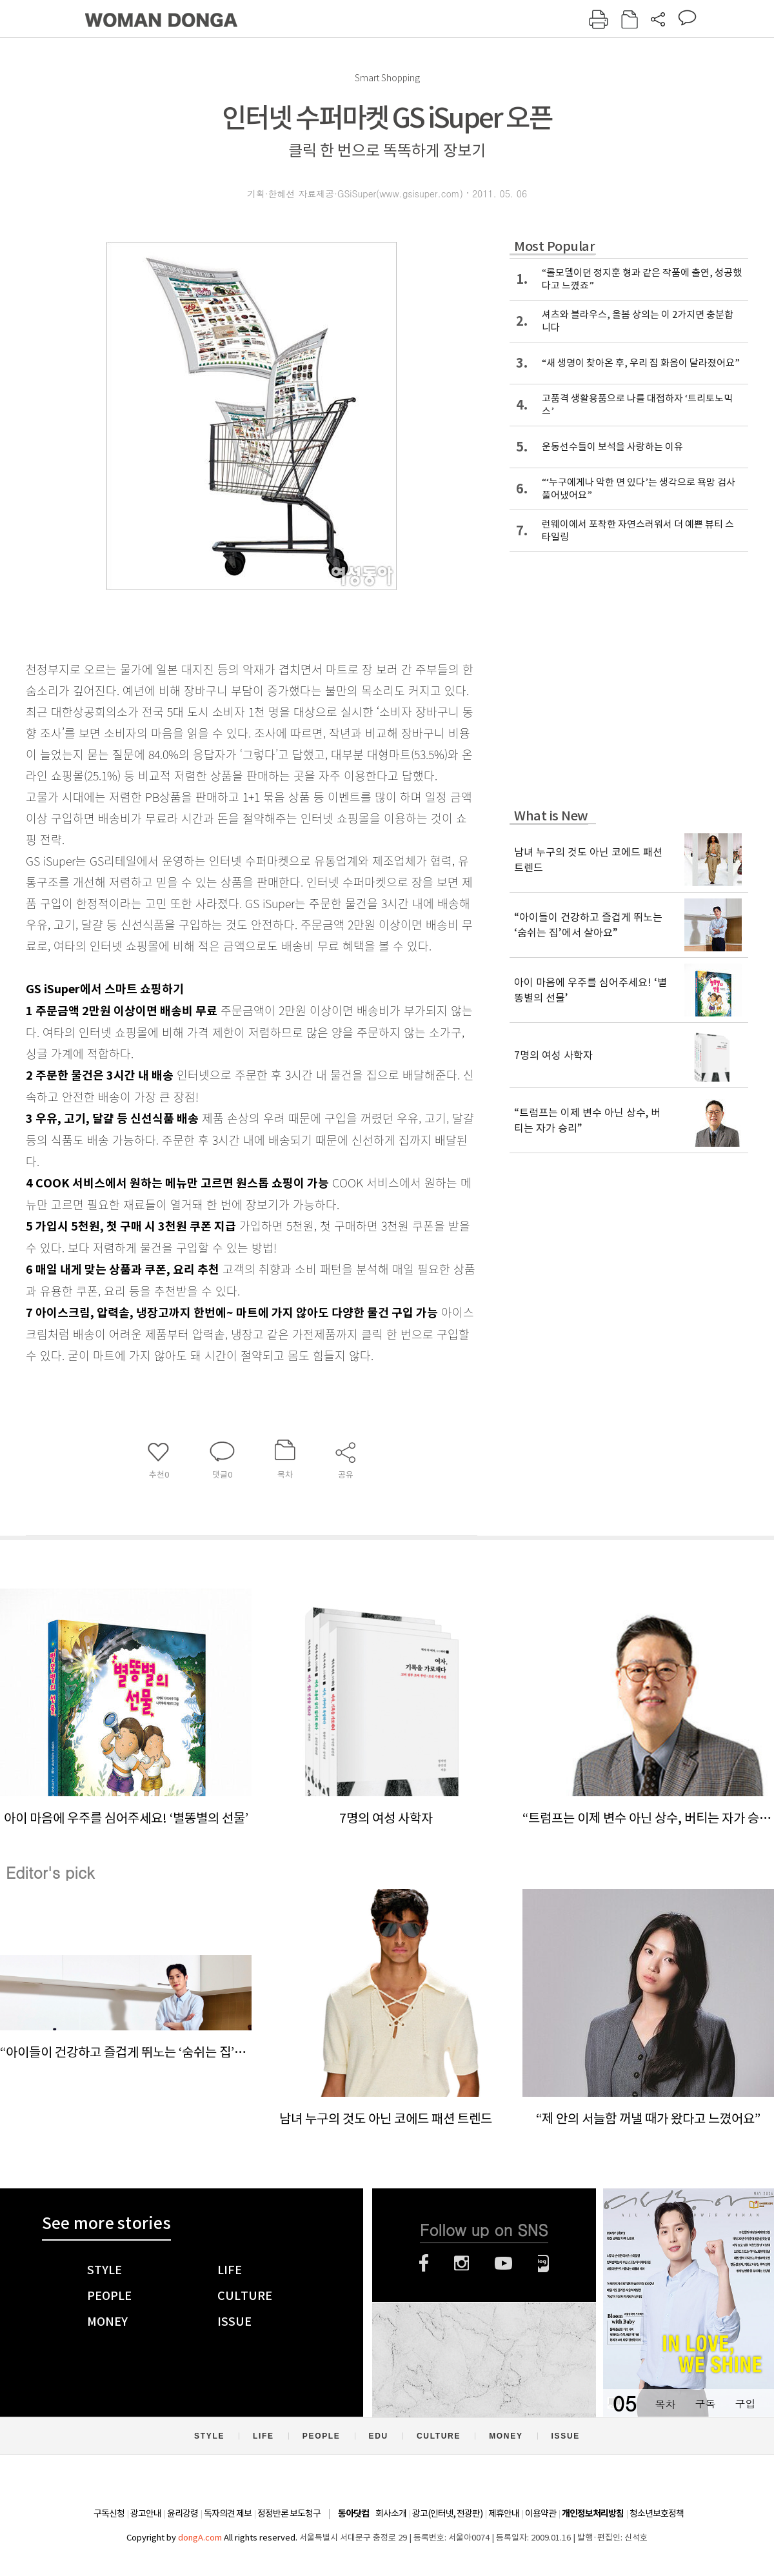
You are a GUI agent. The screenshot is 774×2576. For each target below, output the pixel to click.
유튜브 (503, 2263)
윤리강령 (182, 2513)
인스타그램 (461, 2263)
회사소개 (390, 2513)
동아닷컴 (353, 2513)
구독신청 (109, 2513)
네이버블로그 (543, 2263)
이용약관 (540, 2513)
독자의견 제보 (228, 2513)
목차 (665, 2403)
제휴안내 (503, 2513)
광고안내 (145, 2513)
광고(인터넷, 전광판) (447, 2513)
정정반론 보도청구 (289, 2513)
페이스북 (423, 2263)
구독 (705, 2403)
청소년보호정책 (657, 2513)
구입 (745, 2403)
